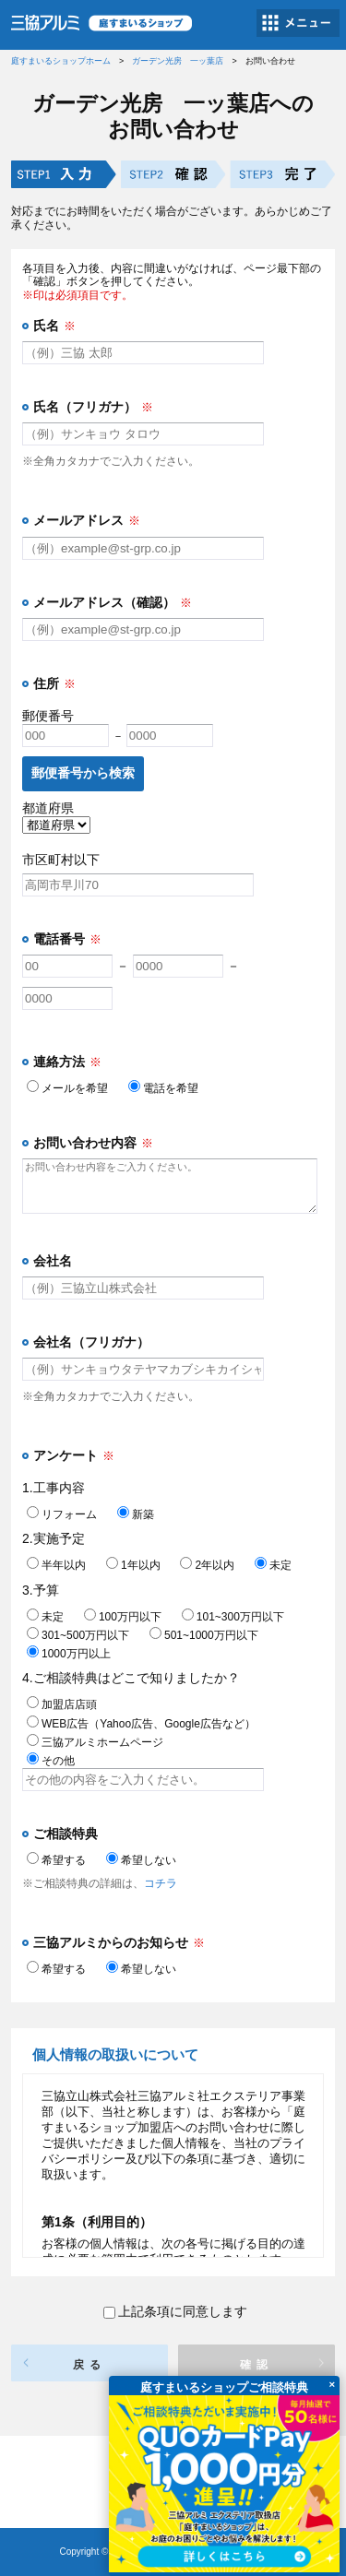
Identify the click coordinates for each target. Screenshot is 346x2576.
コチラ (160, 1883)
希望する (56, 1860)
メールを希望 (67, 1088)
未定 (273, 1565)
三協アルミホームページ (95, 1742)
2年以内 (207, 1565)
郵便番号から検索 (83, 773)
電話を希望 (163, 1088)
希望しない (141, 1860)
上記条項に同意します (175, 2311)
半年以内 (56, 1565)
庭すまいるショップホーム (61, 60)
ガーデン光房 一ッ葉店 (177, 60)
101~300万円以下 (233, 1616)
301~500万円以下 (78, 1635)
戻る (89, 2364)
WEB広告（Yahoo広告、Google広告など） (141, 1723)
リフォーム (62, 1514)
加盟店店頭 (62, 1704)
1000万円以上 (69, 1653)
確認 (256, 2364)
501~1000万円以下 (203, 1635)
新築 (135, 1514)
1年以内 (133, 1565)
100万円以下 (122, 1616)
